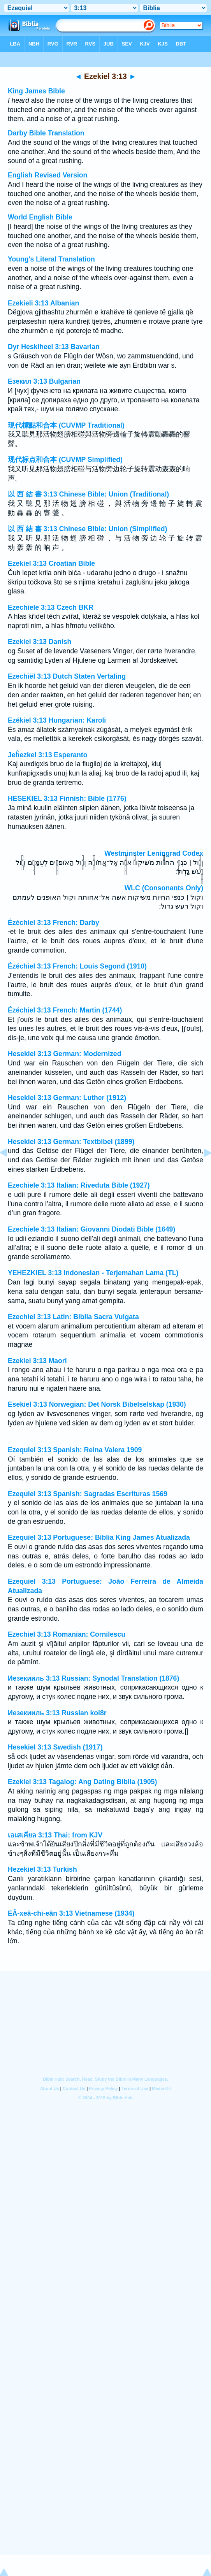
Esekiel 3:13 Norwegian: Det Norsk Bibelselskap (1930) (97, 1404)
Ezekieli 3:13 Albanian (43, 303)
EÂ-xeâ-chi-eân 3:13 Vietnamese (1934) (71, 1913)
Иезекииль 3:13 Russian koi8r (57, 1713)
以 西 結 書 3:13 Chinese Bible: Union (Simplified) (87, 529)
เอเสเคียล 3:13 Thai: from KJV (55, 1835)
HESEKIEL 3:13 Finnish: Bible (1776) (67, 798)
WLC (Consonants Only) (164, 888)
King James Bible (36, 91)
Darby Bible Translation (46, 133)
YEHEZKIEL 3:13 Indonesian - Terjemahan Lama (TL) (93, 1273)
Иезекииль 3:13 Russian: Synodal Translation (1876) (93, 1678)
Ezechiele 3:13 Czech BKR (50, 607)
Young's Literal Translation (51, 259)
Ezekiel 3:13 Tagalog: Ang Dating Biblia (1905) (82, 1782)
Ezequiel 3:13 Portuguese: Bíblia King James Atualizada (99, 1537)
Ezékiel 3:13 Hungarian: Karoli (57, 720)
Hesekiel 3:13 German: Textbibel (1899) (71, 1142)
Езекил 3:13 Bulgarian (44, 381)
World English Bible (40, 217)
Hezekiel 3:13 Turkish (42, 1869)
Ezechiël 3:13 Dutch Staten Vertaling (67, 676)
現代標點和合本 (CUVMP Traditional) (66, 425)
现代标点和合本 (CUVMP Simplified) (65, 459)
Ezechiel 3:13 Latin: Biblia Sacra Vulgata (73, 1317)
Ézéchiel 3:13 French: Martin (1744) (65, 1010)
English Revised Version (47, 175)
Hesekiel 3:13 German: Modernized (64, 1054)
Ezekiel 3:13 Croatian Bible (51, 563)
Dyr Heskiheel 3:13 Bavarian (54, 347)
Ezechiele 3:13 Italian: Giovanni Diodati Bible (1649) (91, 1229)
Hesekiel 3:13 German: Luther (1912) (67, 1098)
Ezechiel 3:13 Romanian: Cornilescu (66, 1634)
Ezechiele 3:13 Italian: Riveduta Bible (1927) (79, 1185)
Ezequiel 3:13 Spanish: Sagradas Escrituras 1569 (87, 1494)
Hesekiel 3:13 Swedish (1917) (55, 1747)
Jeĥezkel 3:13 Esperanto (47, 755)
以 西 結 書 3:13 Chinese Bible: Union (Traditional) (88, 494)
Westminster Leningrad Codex (153, 853)
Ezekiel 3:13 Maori (37, 1361)
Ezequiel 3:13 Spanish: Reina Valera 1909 (75, 1450)
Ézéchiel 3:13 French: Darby (53, 923)
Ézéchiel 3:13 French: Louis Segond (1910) (77, 966)
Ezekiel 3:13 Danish (39, 642)
